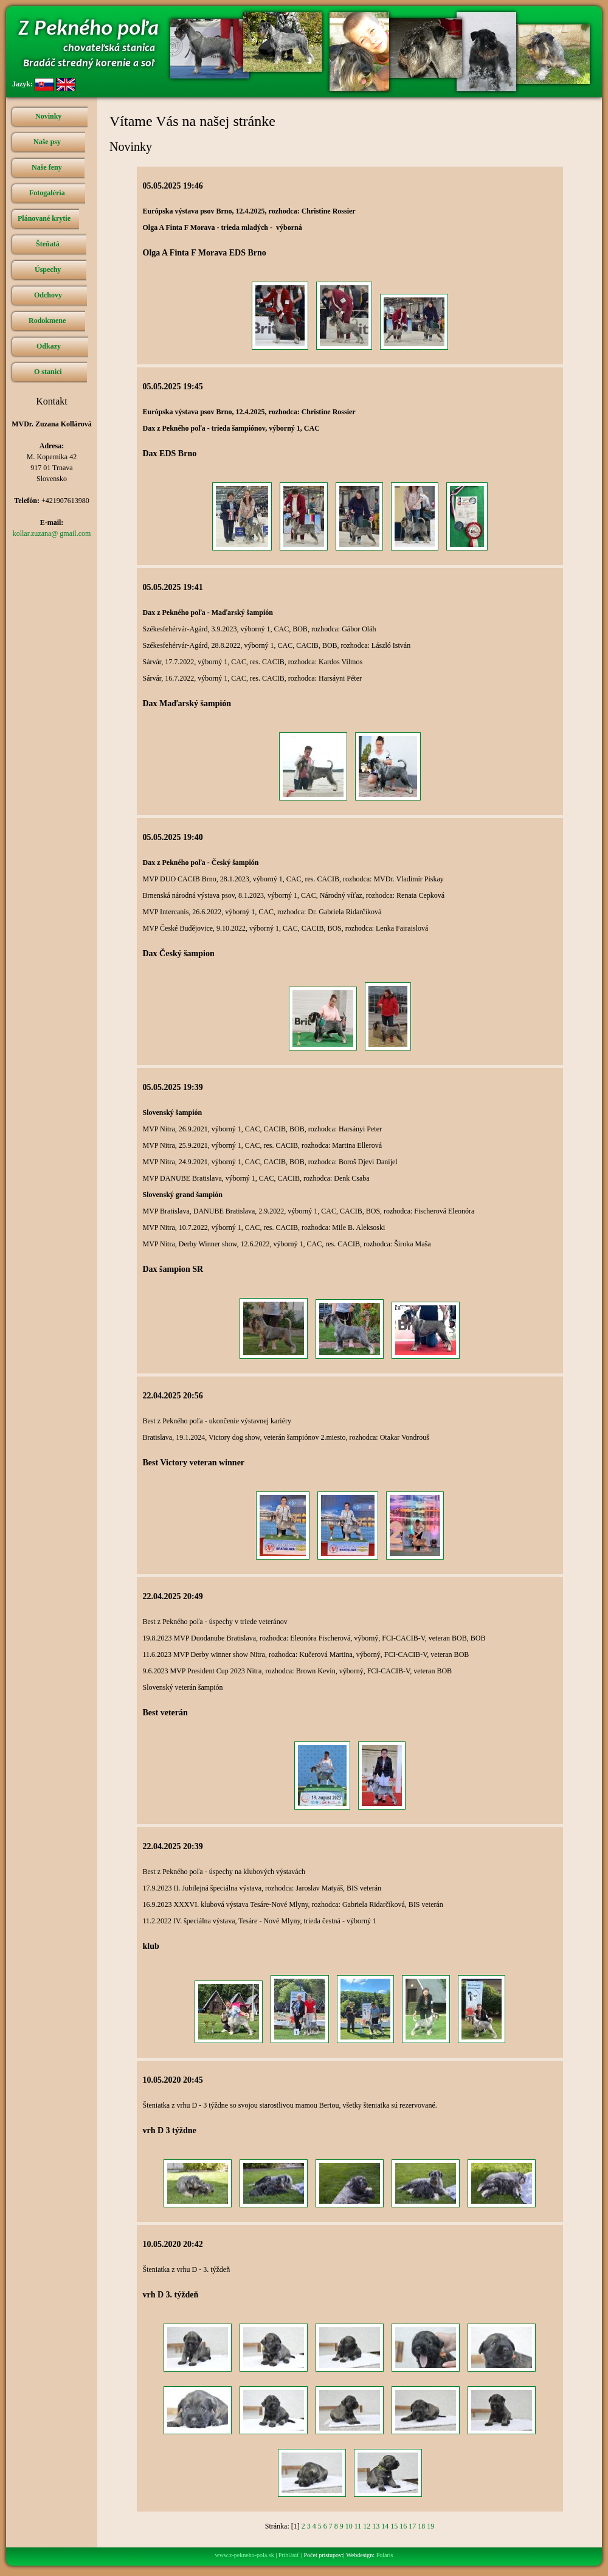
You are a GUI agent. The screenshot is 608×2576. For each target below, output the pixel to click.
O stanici (48, 371)
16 (403, 2526)
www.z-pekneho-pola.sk (244, 2555)
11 (358, 2526)
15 (394, 2526)
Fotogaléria (47, 193)
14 (385, 2526)
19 (430, 2526)
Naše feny (47, 167)
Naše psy (47, 141)
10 (349, 2526)
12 (366, 2526)
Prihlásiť (289, 2555)
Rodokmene (47, 320)
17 (412, 2526)
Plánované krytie (44, 218)
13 (375, 2526)
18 (421, 2526)
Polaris (384, 2555)
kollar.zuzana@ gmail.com (52, 533)
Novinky (48, 116)
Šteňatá (48, 244)
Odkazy (48, 346)
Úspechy (48, 269)
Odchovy (48, 295)
